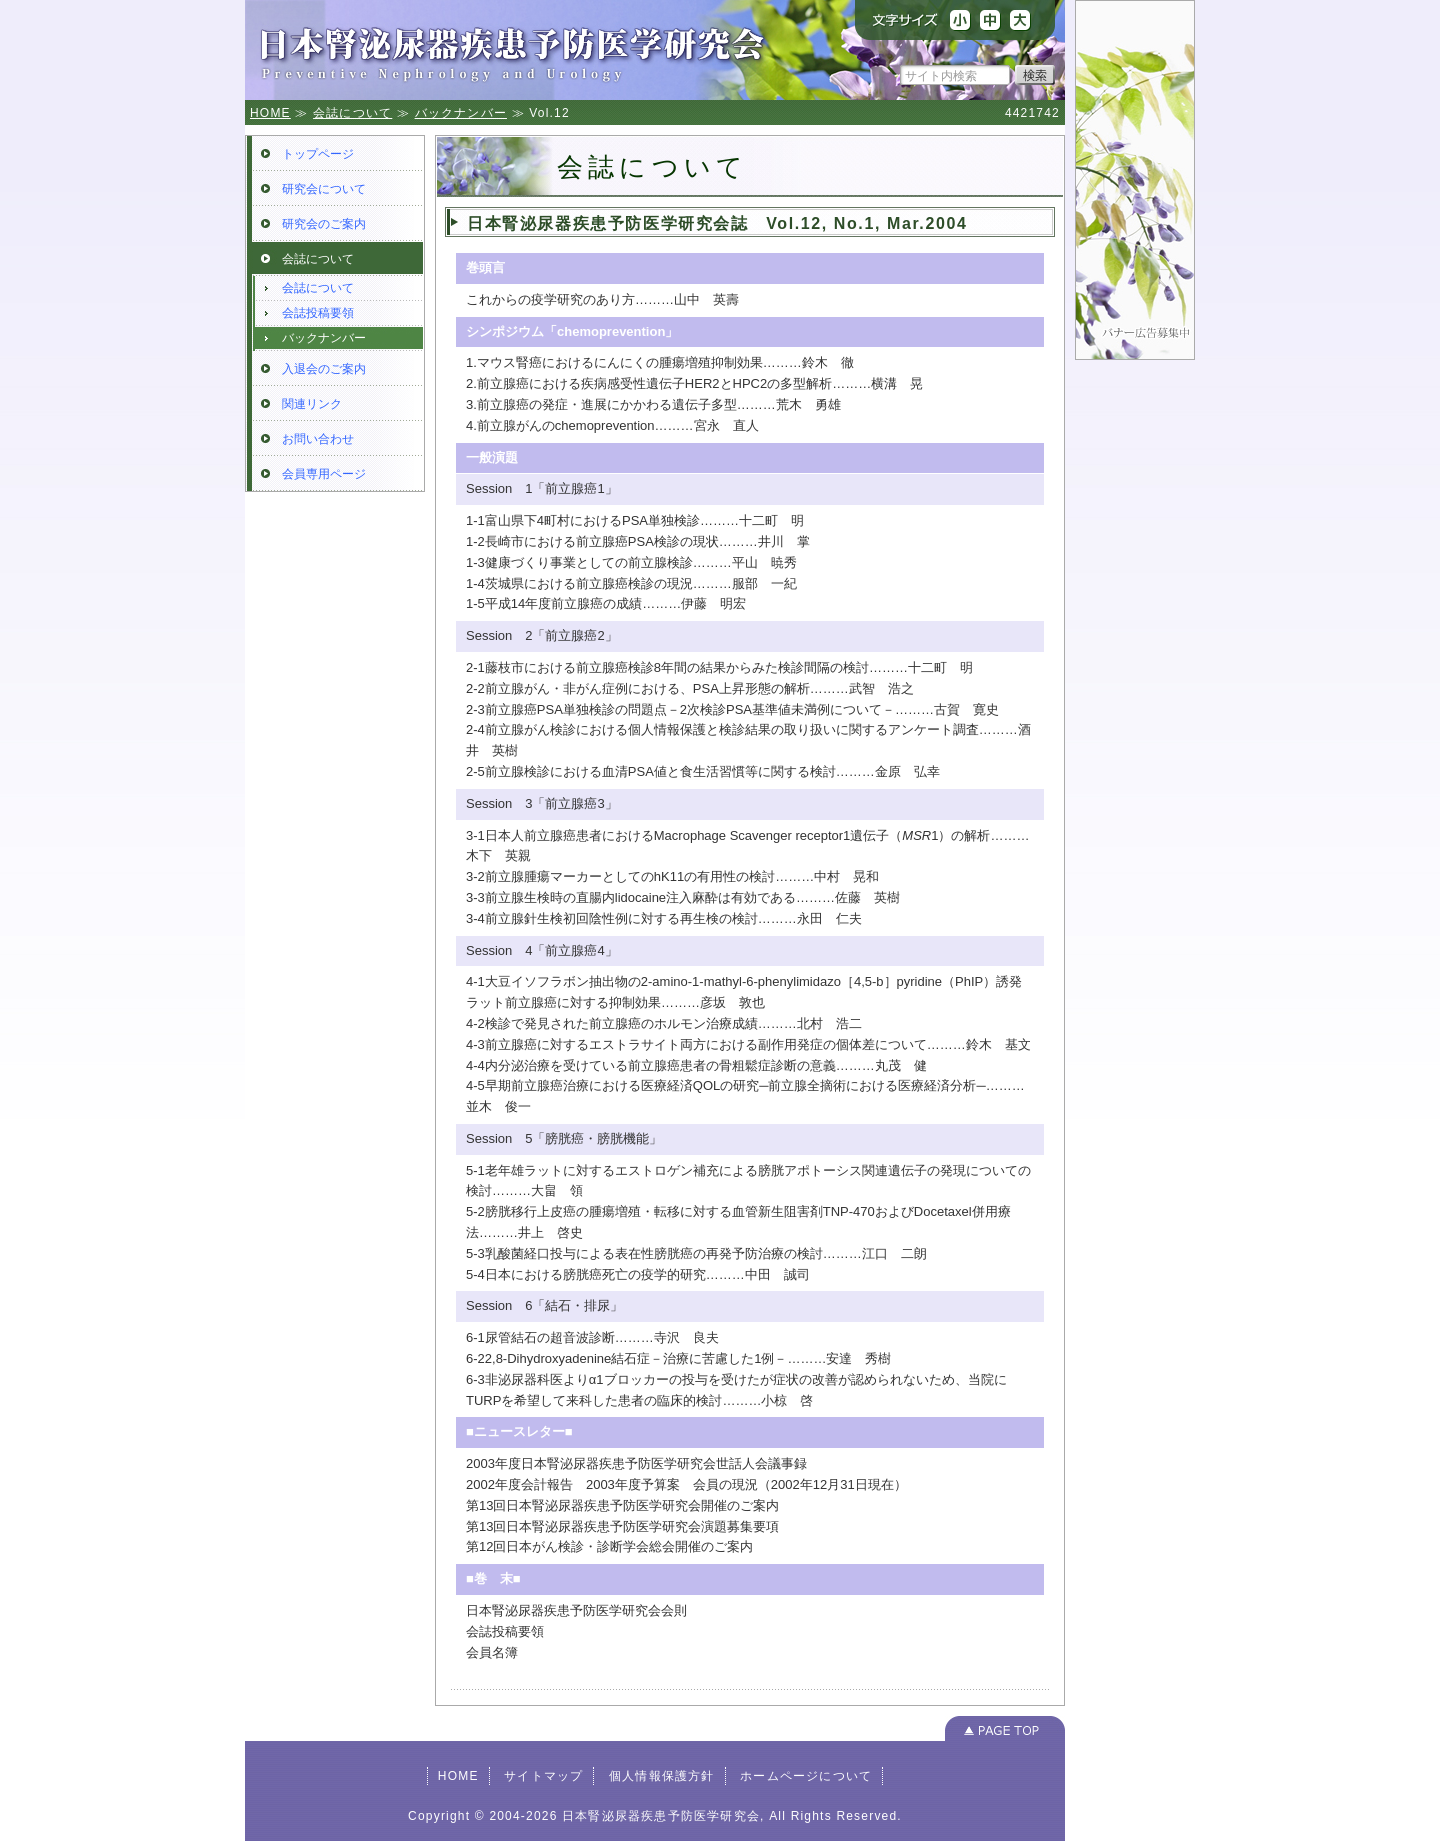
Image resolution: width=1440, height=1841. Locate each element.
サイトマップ (543, 1776)
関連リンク (312, 404)
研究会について (324, 189)
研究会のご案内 (324, 224)
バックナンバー (461, 113)
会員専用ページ (324, 474)
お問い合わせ (318, 439)
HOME (270, 113)
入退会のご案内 (324, 369)
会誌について (352, 113)
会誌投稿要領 (318, 313)
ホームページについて (806, 1776)
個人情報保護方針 (662, 1776)
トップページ (318, 154)
